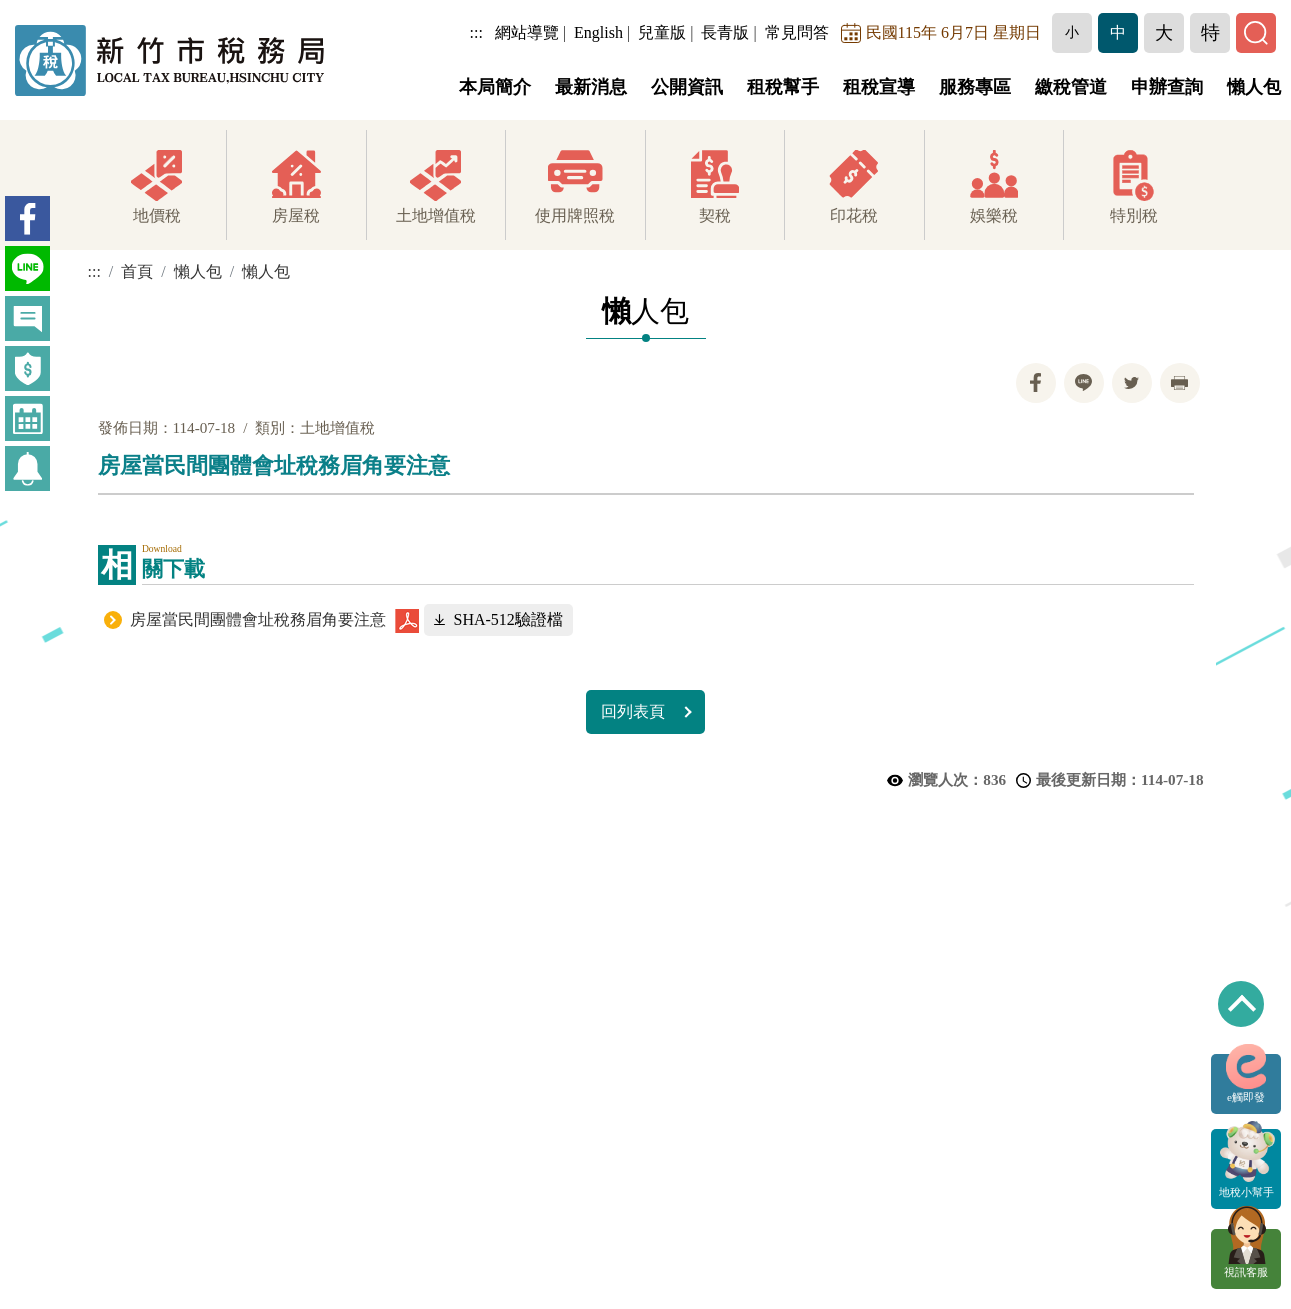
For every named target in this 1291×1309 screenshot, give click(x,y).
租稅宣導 (879, 87)
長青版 (725, 32)
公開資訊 (687, 87)
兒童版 (662, 32)
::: (476, 32)
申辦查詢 (1167, 87)
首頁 (137, 271)
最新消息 (591, 87)
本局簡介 (495, 87)
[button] (1072, 33)
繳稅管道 (1071, 87)
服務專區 (975, 87)
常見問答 (797, 32)
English (598, 32)
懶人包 (1254, 87)
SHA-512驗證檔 (508, 619)
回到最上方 (1241, 1004)
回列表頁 (633, 711)
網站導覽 (527, 32)
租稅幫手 (783, 87)
